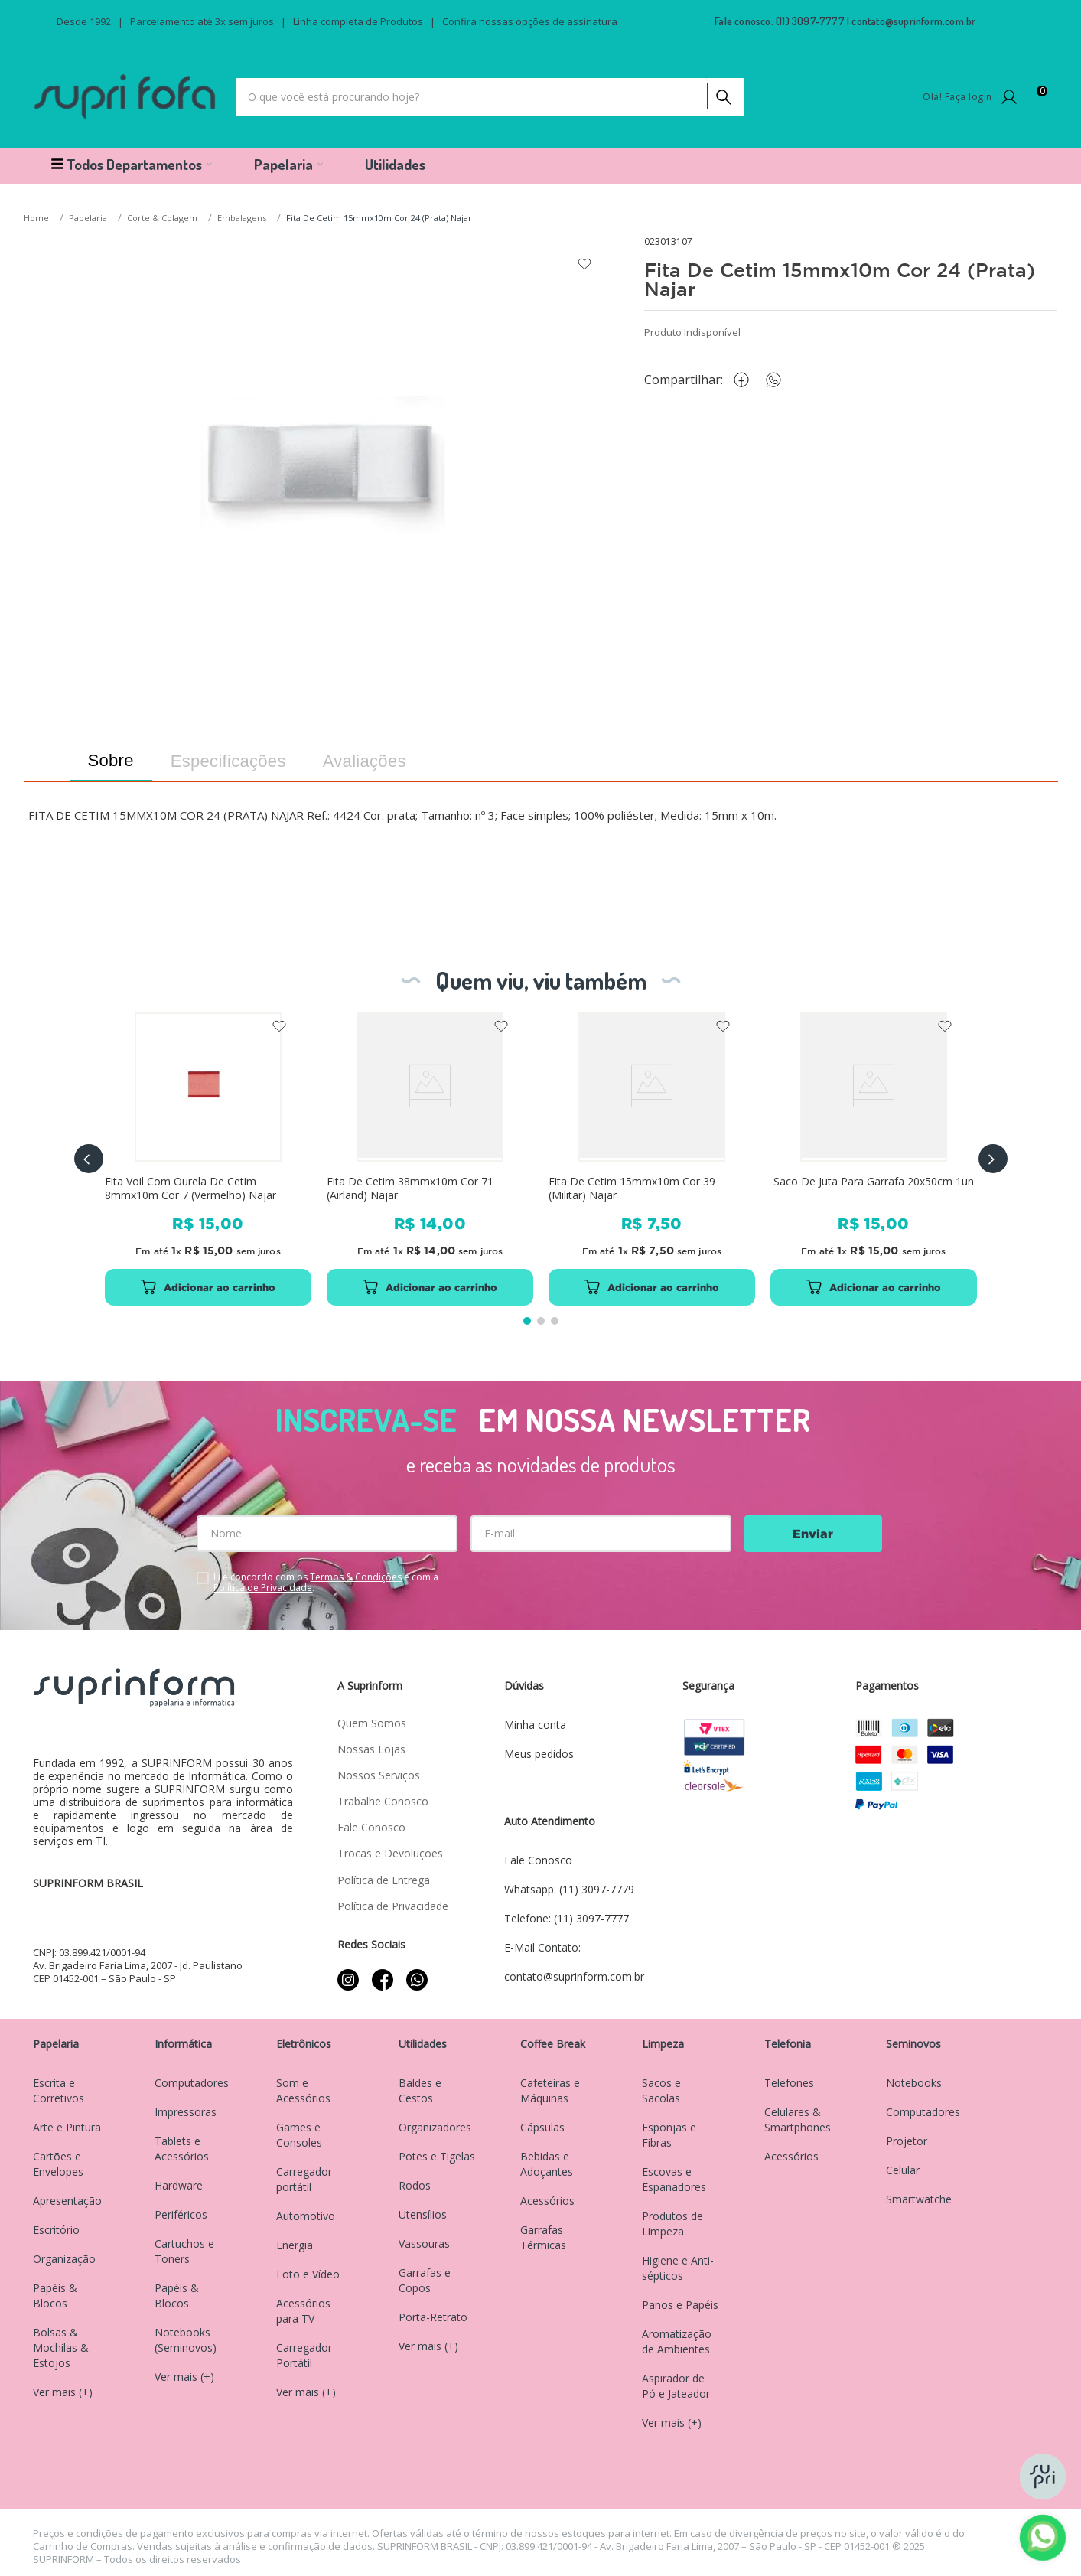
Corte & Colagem (162, 217)
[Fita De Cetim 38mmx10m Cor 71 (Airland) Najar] (429, 1159)
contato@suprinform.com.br (913, 21)
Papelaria (88, 217)
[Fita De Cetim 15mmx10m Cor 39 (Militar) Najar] (651, 1159)
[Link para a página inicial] (38, 218)
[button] (88, 1158)
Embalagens (241, 217)
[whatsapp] (781, 380)
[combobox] (490, 97)
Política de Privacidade (262, 1587)
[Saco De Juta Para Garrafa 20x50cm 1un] (873, 1159)
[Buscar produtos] (722, 93)
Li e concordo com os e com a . (325, 1582)
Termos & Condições (356, 1576)
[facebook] (745, 380)
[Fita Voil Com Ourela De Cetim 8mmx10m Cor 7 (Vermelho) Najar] (207, 1159)
